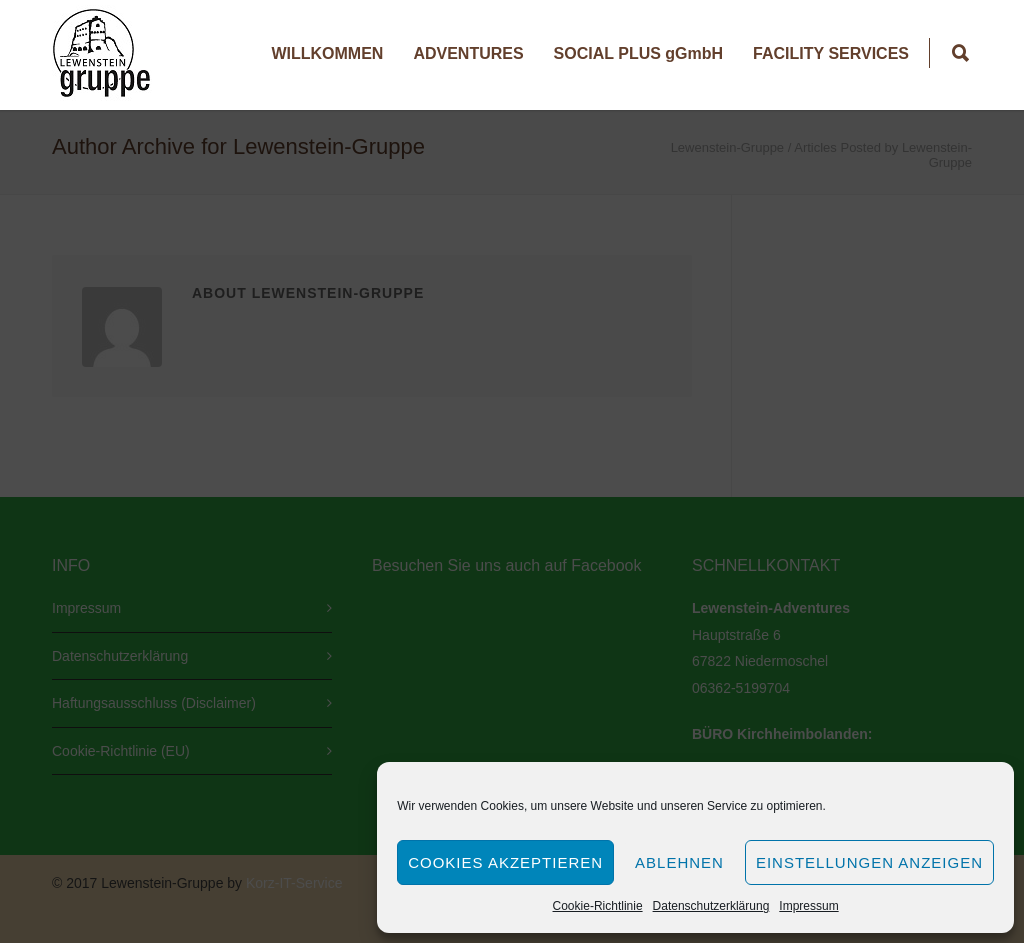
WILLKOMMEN (327, 53)
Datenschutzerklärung (711, 906)
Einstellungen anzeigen (869, 862)
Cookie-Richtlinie (598, 906)
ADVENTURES (468, 53)
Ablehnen (679, 862)
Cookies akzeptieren (505, 862)
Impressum (808, 906)
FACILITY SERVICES (831, 53)
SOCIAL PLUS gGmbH (639, 53)
